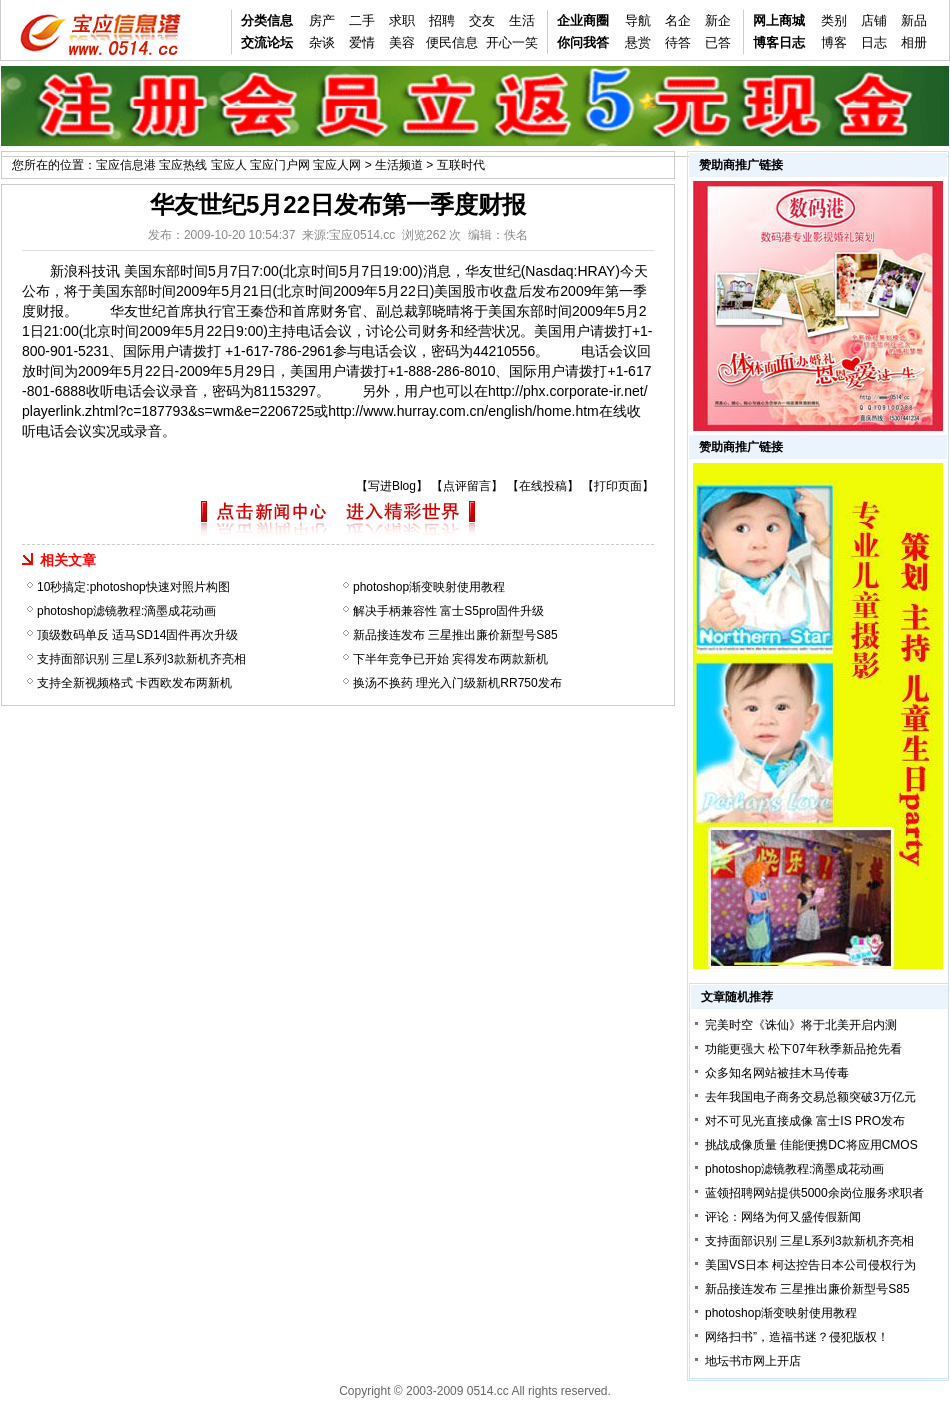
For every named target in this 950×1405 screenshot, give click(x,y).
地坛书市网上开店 (753, 1361)
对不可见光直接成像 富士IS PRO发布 (805, 1121)
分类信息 (267, 20)
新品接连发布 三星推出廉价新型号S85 (455, 635)
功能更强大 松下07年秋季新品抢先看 (803, 1049)
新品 (914, 20)
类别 (834, 20)
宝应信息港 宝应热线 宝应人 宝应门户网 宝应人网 (228, 165)
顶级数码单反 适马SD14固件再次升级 (137, 635)
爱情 (362, 42)
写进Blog (392, 486)
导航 (638, 20)
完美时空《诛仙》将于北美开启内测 (801, 1025)
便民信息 (452, 42)
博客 (834, 42)
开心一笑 (512, 42)
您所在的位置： (54, 165)
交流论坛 (267, 42)
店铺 (874, 20)
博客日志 (779, 42)
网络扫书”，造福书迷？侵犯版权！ (797, 1337)
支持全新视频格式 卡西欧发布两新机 (134, 683)
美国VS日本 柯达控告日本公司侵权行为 (810, 1265)
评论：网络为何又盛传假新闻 (783, 1217)
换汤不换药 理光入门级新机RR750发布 (457, 683)
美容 (402, 42)
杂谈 (322, 42)
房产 (322, 20)
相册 (914, 42)
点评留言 (467, 486)
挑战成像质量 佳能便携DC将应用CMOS (811, 1145)
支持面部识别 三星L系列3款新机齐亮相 (141, 659)
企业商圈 (583, 20)
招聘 (442, 20)
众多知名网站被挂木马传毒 (777, 1073)
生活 (522, 20)
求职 (402, 20)
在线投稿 (543, 486)
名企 (678, 20)
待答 (678, 42)
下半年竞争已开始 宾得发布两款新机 (450, 659)
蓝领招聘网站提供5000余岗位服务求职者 (814, 1193)
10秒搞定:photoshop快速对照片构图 (133, 587)
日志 (874, 42)
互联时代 (461, 165)
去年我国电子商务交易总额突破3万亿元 (810, 1097)
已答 (718, 42)
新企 (718, 20)
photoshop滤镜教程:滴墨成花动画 (126, 611)
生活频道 (399, 165)
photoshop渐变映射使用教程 (429, 587)
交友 (482, 20)
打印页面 (618, 486)
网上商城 (779, 20)
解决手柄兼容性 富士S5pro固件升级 (448, 611)
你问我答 (583, 42)
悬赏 (638, 42)
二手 (362, 20)
